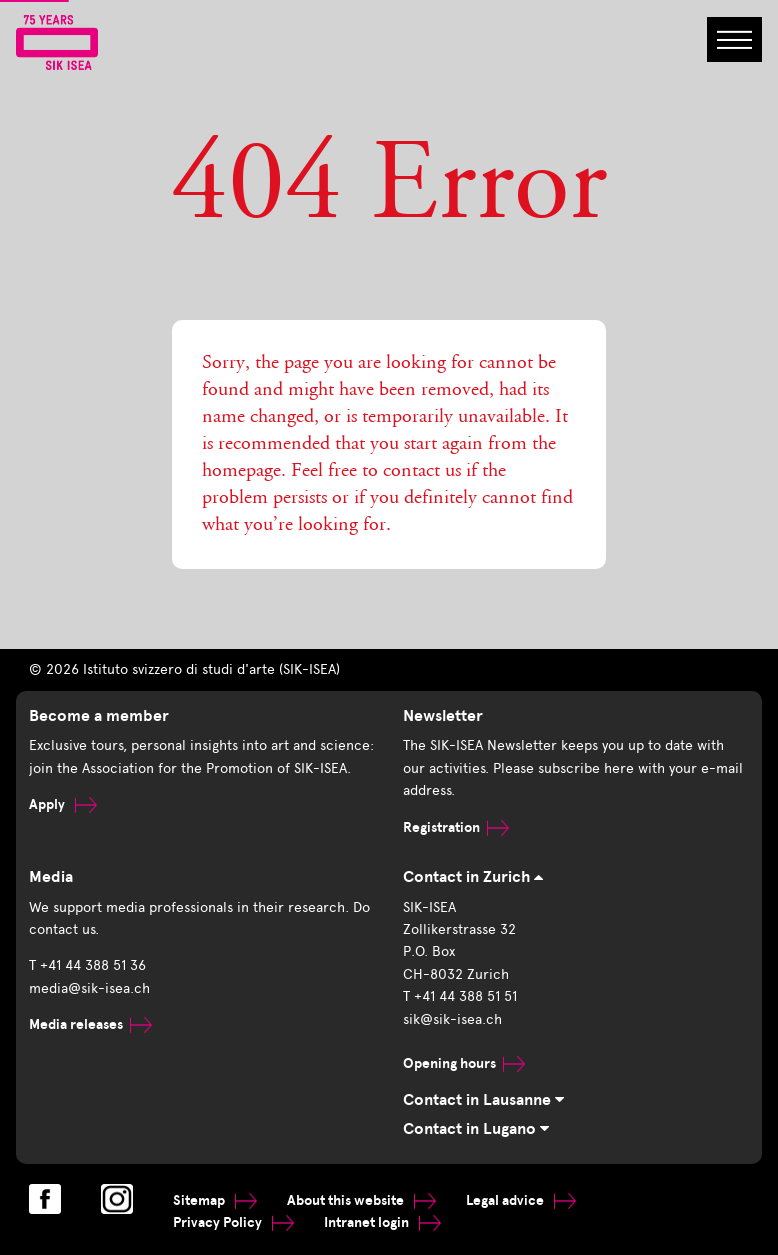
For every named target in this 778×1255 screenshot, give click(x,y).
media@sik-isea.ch (89, 988)
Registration (456, 827)
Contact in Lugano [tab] (476, 1129)
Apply (63, 804)
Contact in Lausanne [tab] (483, 1100)
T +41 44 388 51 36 (87, 965)
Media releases (90, 1024)
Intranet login (382, 1222)
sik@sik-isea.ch (452, 1019)
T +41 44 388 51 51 (460, 996)
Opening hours (464, 1063)
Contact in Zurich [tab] (473, 877)
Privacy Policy (233, 1222)
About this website (361, 1200)
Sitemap (215, 1200)
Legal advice (521, 1200)
